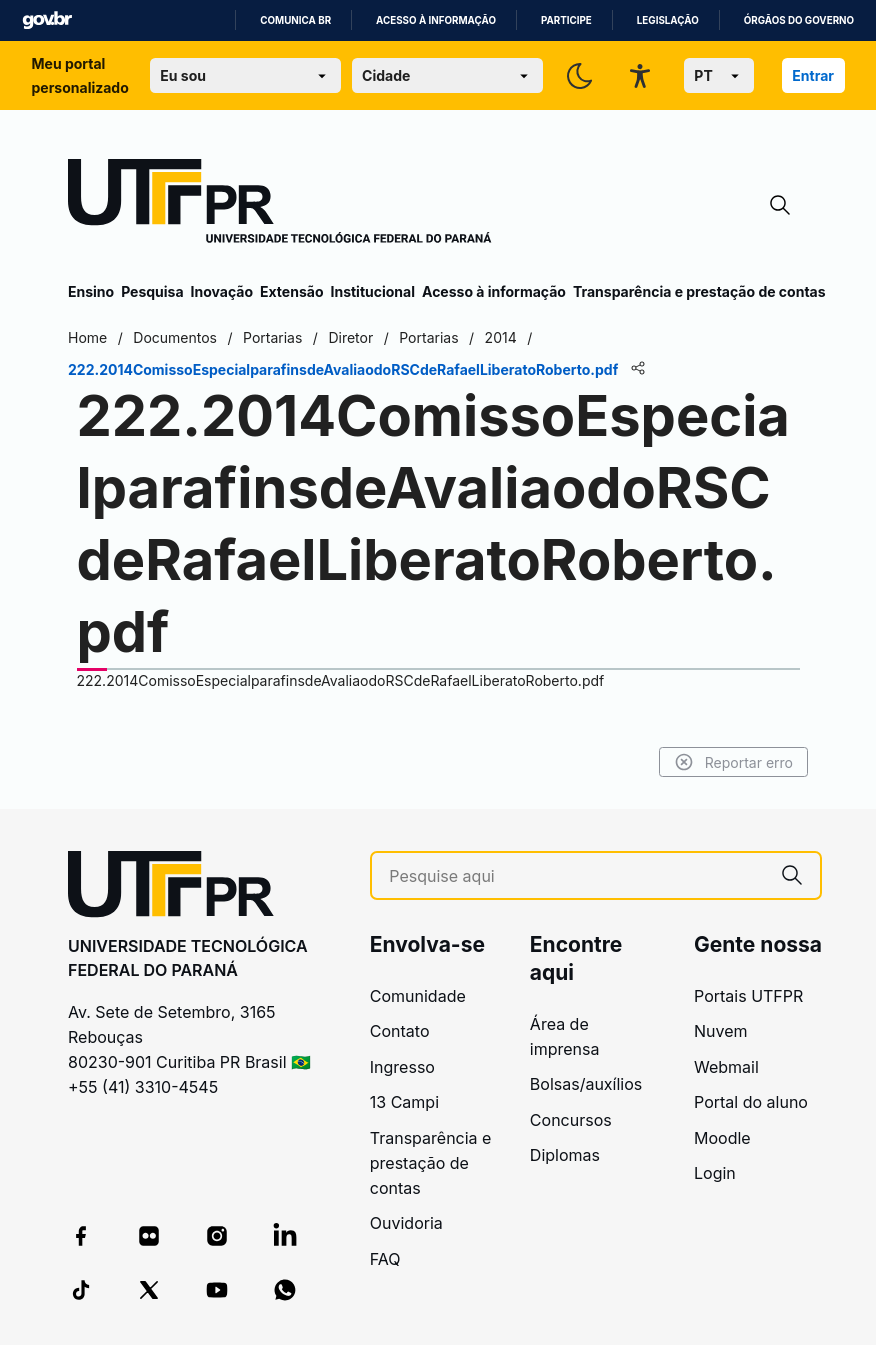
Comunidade (418, 996)
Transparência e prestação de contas (699, 291)
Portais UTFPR (748, 996)
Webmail (726, 1067)
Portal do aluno (751, 1102)
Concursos (571, 1120)
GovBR (47, 20)
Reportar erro (733, 762)
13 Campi (404, 1102)
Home (87, 337)
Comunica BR (295, 20)
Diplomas (565, 1155)
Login (715, 1173)
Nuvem (721, 1031)
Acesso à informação (436, 20)
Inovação (222, 291)
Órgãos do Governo (799, 20)
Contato (400, 1031)
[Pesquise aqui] (576, 876)
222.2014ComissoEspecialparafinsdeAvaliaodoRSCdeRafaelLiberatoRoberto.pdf (341, 680)
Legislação (668, 20)
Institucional (372, 291)
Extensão (291, 291)
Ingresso (402, 1067)
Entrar (813, 75)
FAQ (385, 1259)
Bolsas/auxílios (586, 1084)
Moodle (722, 1138)
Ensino (91, 291)
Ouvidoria (406, 1223)
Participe (566, 20)
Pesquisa (152, 291)
